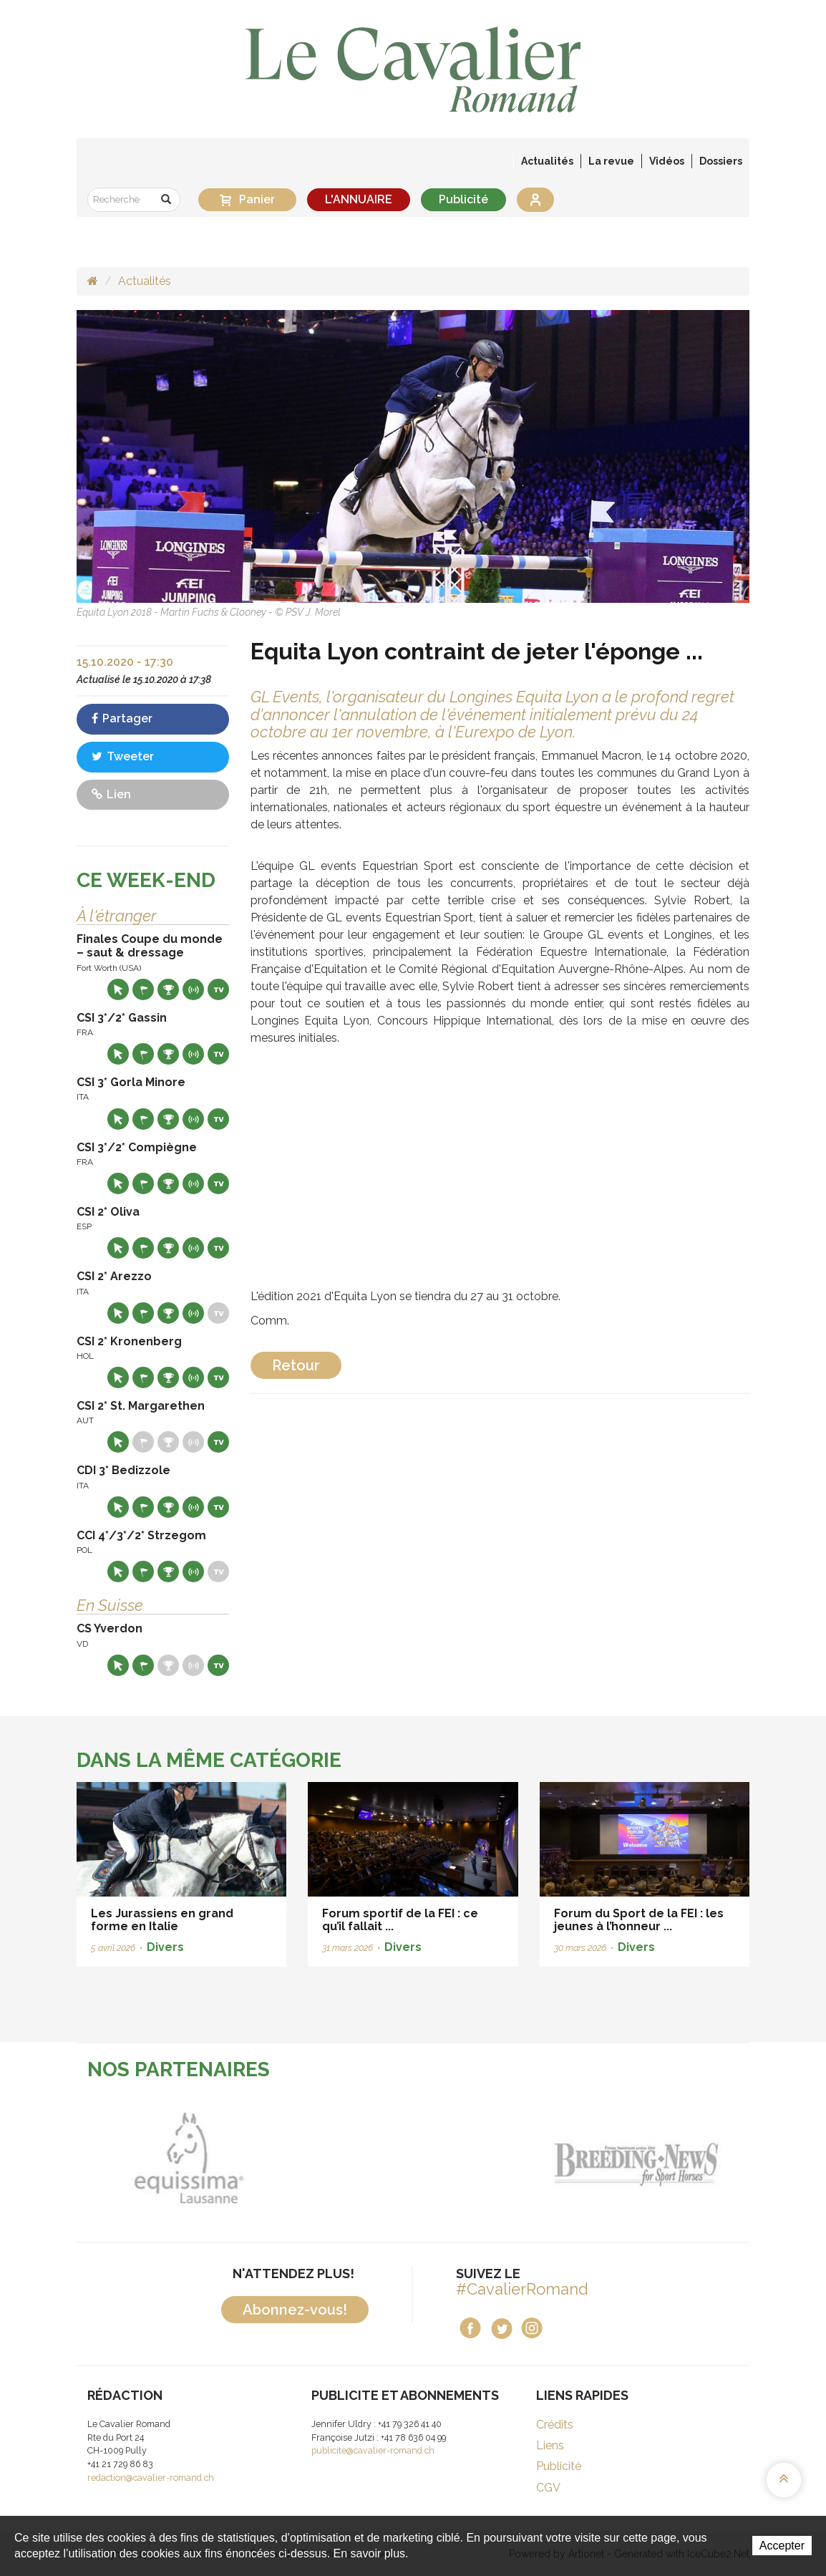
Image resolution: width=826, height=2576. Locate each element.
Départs (143, 989)
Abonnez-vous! (295, 2309)
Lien (111, 794)
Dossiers (720, 161)
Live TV (218, 989)
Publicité (463, 199)
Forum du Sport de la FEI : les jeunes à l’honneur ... (639, 1920)
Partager (122, 718)
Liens (550, 2445)
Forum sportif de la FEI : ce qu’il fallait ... (400, 1920)
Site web (118, 989)
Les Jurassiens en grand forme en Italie (162, 1920)
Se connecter (535, 199)
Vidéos (666, 161)
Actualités (547, 161)
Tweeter (123, 756)
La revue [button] (611, 161)
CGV (548, 2487)
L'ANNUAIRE (358, 199)
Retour (296, 1365)
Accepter (782, 2545)
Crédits (554, 2424)
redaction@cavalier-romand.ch (150, 2477)
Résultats (168, 989)
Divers (165, 1947)
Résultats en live (193, 989)
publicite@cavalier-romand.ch (372, 2450)
